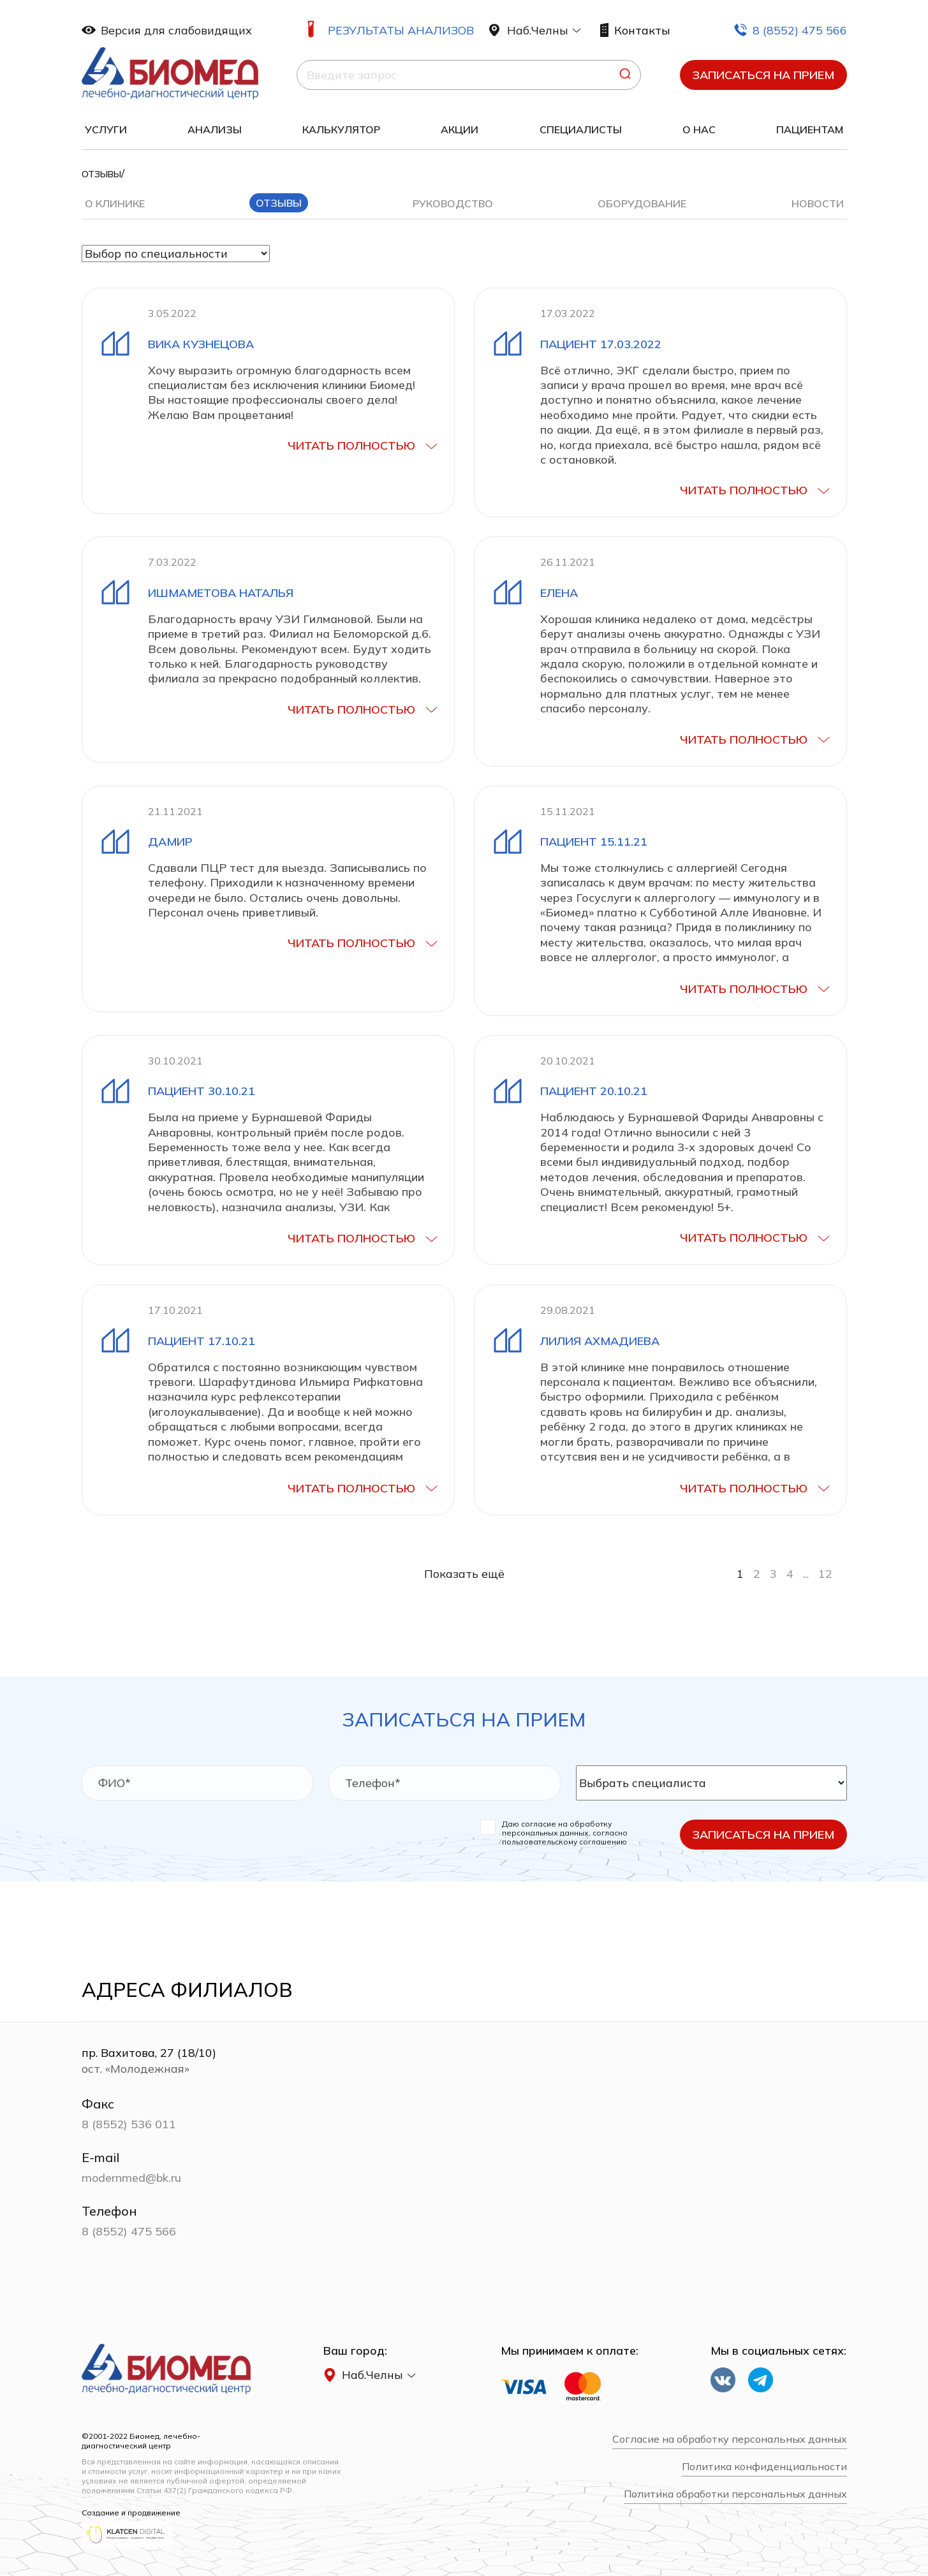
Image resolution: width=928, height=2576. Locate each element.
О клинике (115, 203)
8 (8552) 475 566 (790, 30)
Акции (459, 129)
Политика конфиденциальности (764, 2467)
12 (825, 1573)
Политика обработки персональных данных (735, 2494)
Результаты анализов (401, 30)
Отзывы (279, 202)
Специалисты (581, 129)
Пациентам (809, 129)
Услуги (106, 129)
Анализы (215, 129)
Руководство (453, 203)
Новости (818, 203)
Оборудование (642, 203)
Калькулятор (341, 129)
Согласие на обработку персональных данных (729, 2439)
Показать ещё (464, 1573)
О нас (699, 129)
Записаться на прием (763, 75)
